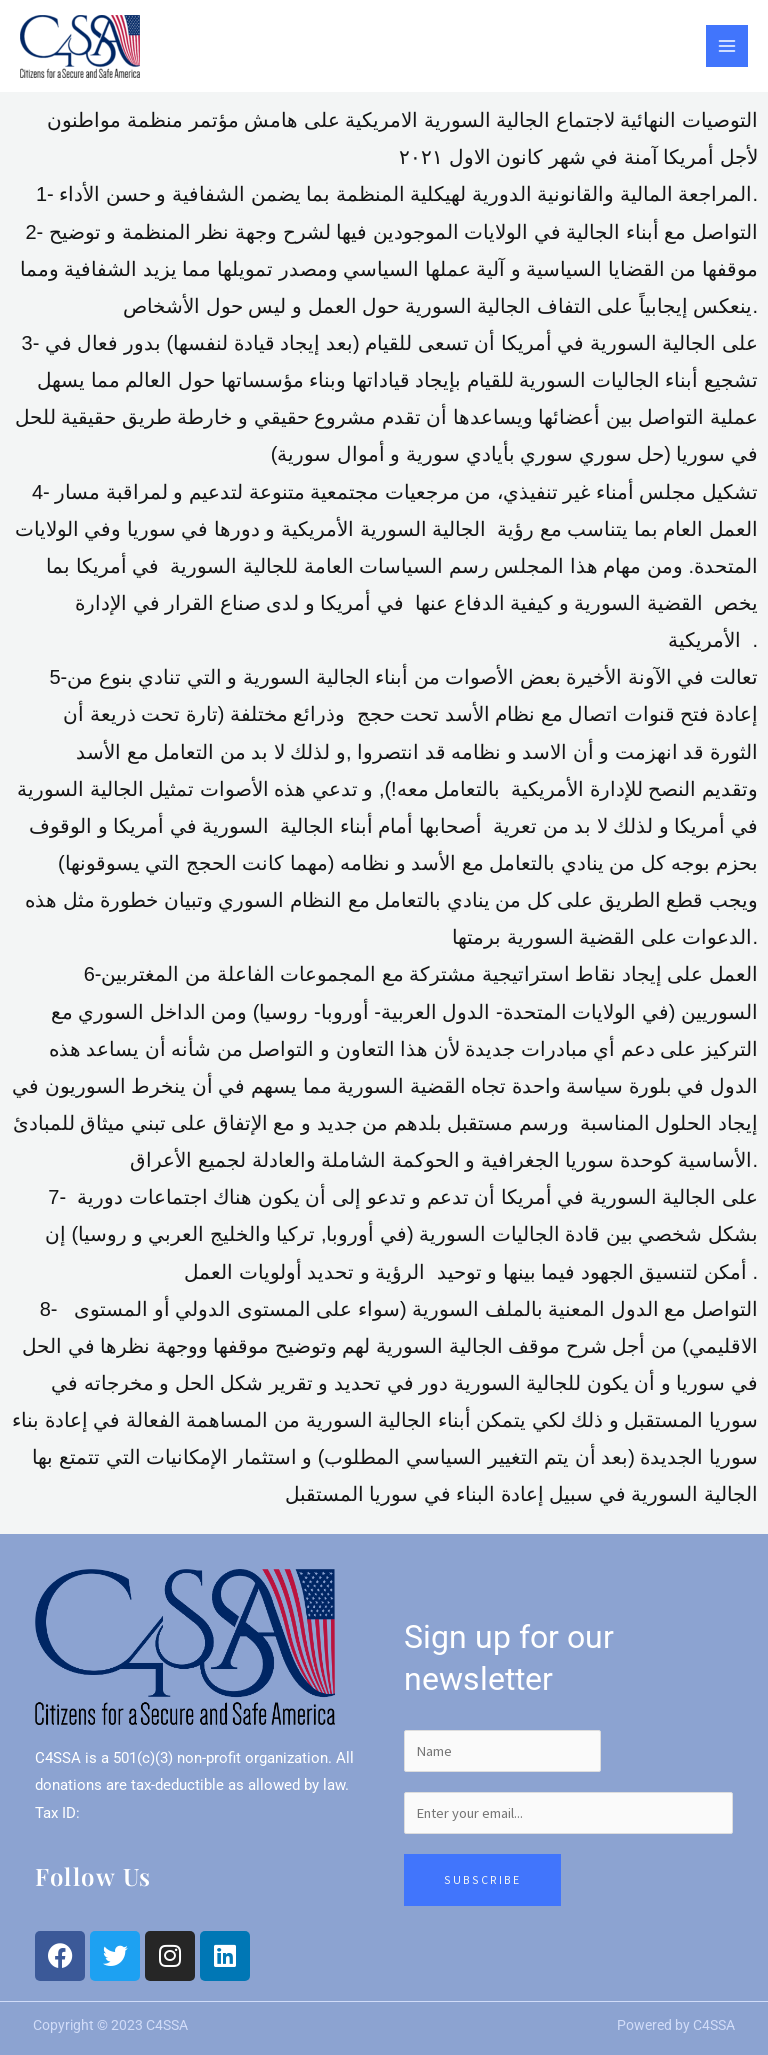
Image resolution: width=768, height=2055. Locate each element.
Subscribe (482, 1879)
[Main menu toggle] (727, 46)
